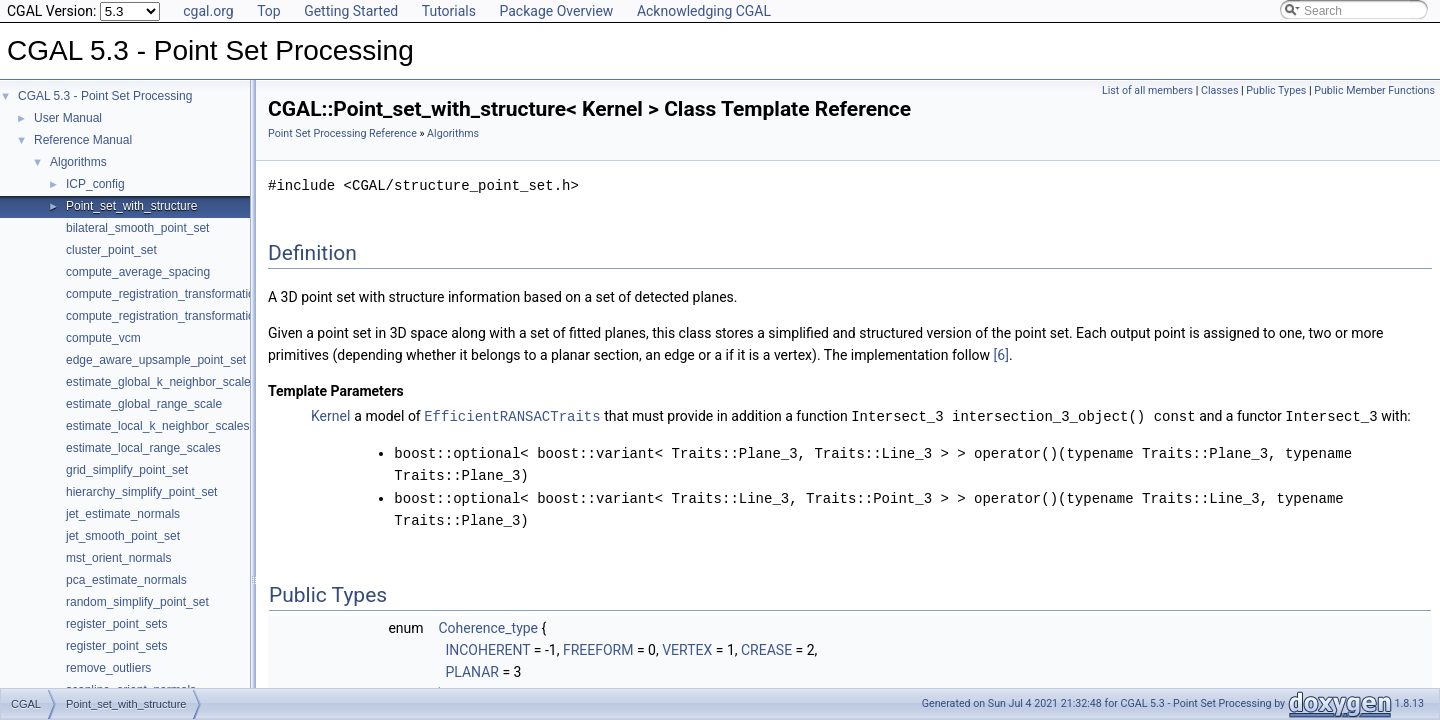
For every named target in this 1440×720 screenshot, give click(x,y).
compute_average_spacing (138, 272)
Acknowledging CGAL (704, 11)
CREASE (766, 647)
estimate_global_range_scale (144, 404)
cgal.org (208, 11)
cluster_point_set (111, 250)
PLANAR (472, 669)
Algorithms (78, 162)
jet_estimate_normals (123, 514)
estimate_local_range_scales (143, 448)
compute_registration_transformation (163, 294)
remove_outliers (108, 668)
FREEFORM (598, 647)
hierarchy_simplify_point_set (141, 492)
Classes (1219, 90)
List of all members (1147, 90)
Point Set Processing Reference (342, 133)
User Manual (68, 118)
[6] (1001, 355)
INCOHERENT (487, 647)
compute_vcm (103, 338)
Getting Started (351, 11)
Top (269, 11)
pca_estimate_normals (126, 580)
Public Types (1276, 90)
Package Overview (556, 11)
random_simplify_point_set (137, 602)
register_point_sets (116, 624)
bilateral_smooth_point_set (137, 228)
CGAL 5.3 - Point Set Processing (105, 96)
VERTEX (687, 647)
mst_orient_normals (118, 558)
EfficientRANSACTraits (512, 415)
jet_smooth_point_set (123, 536)
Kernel (330, 416)
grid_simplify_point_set (127, 470)
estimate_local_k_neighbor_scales (157, 426)
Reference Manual (83, 140)
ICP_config (95, 184)
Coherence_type (488, 625)
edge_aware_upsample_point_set (156, 360)
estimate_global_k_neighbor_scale (158, 382)
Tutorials (449, 11)
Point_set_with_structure (131, 206)
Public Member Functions (1374, 90)
